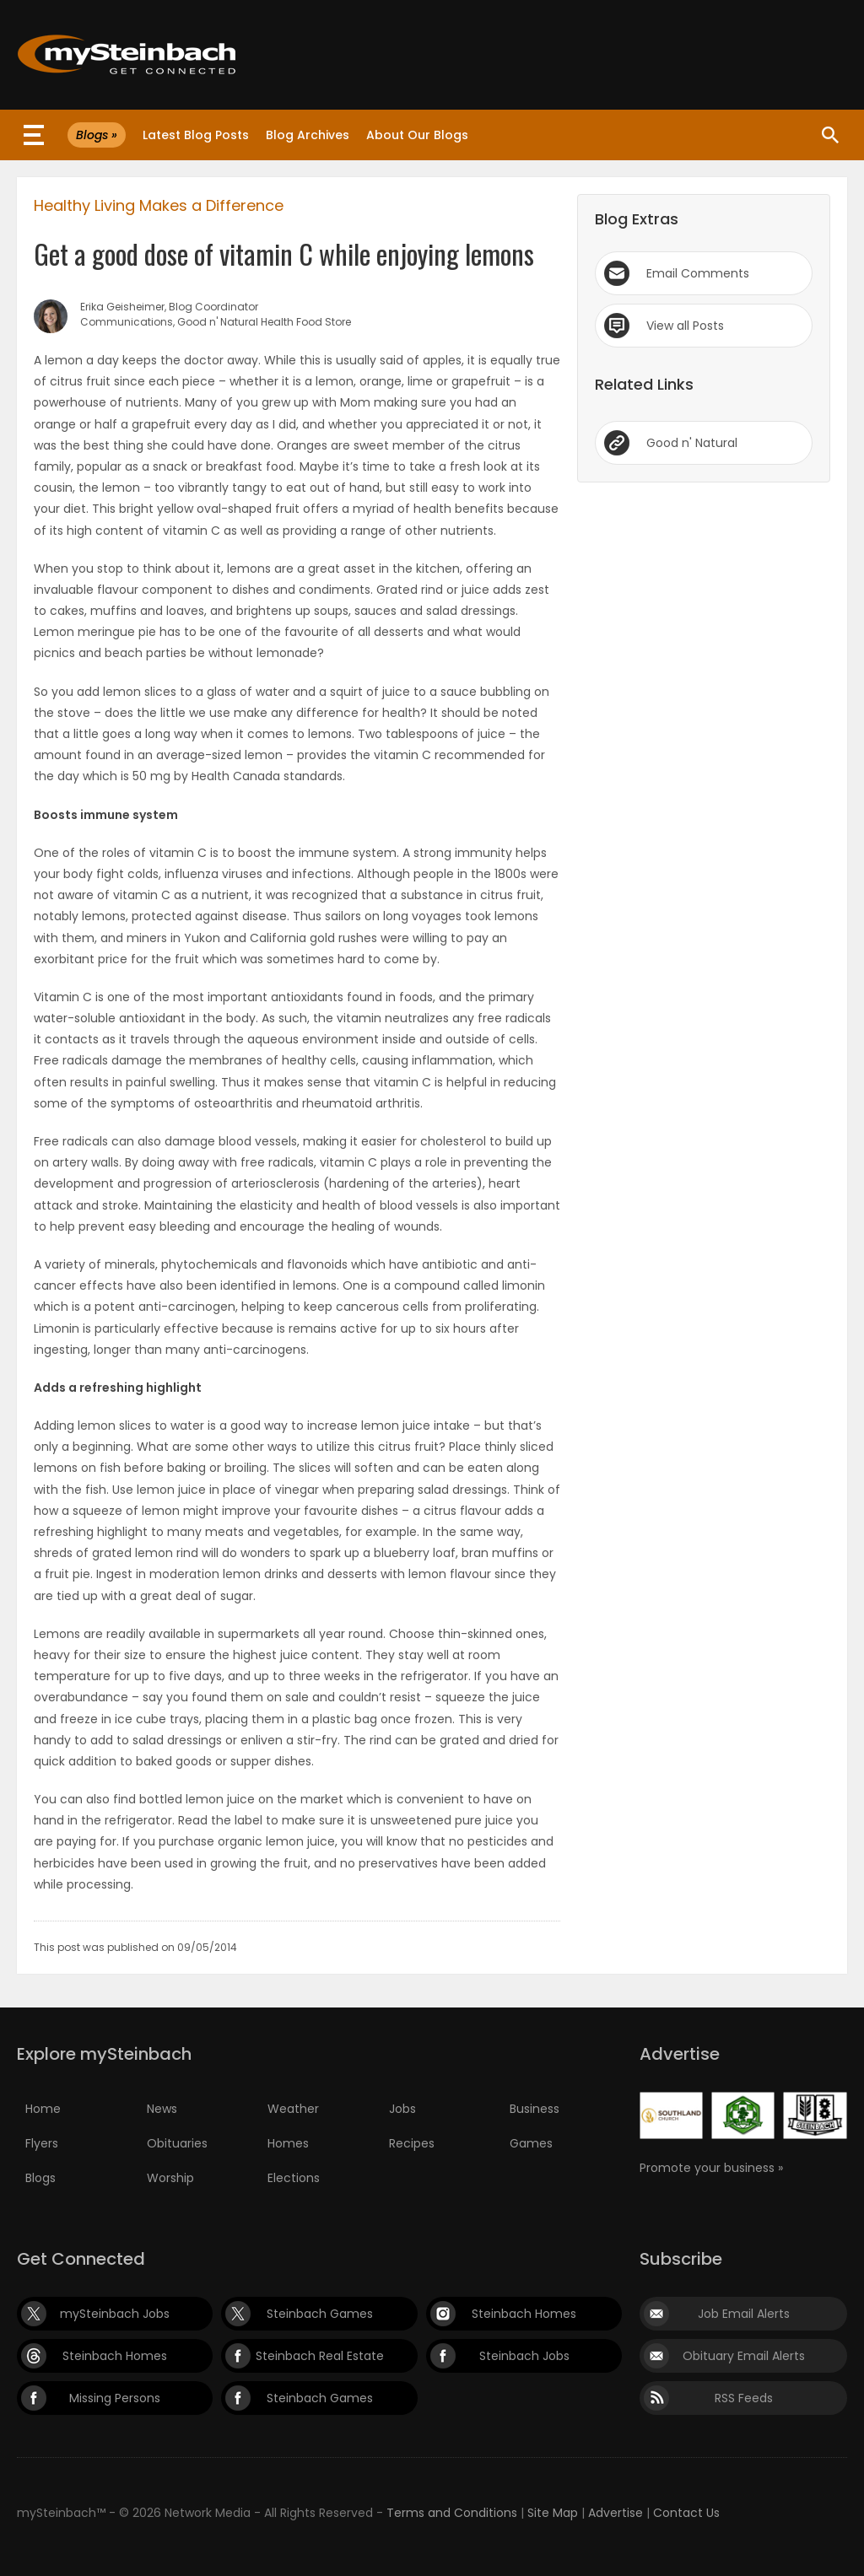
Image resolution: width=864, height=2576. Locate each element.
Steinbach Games (320, 2313)
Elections (293, 2177)
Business (534, 2108)
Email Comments (697, 273)
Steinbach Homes (524, 2313)
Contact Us (686, 2512)
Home (43, 2108)
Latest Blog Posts (196, 135)
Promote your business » (711, 2167)
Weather (293, 2108)
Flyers (41, 2143)
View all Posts (685, 325)
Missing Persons (114, 2398)
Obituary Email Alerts (744, 2355)
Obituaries (177, 2143)
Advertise (615, 2512)
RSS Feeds (744, 2398)
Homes (288, 2143)
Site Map (552, 2512)
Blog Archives (307, 135)
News (162, 2108)
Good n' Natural (691, 442)
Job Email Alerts (744, 2313)
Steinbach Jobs (524, 2355)
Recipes (412, 2143)
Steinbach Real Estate (320, 2355)
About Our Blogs (417, 135)
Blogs (40, 2177)
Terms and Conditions (451, 2512)
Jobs (402, 2108)
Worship (170, 2177)
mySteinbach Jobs (115, 2313)
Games (531, 2143)
